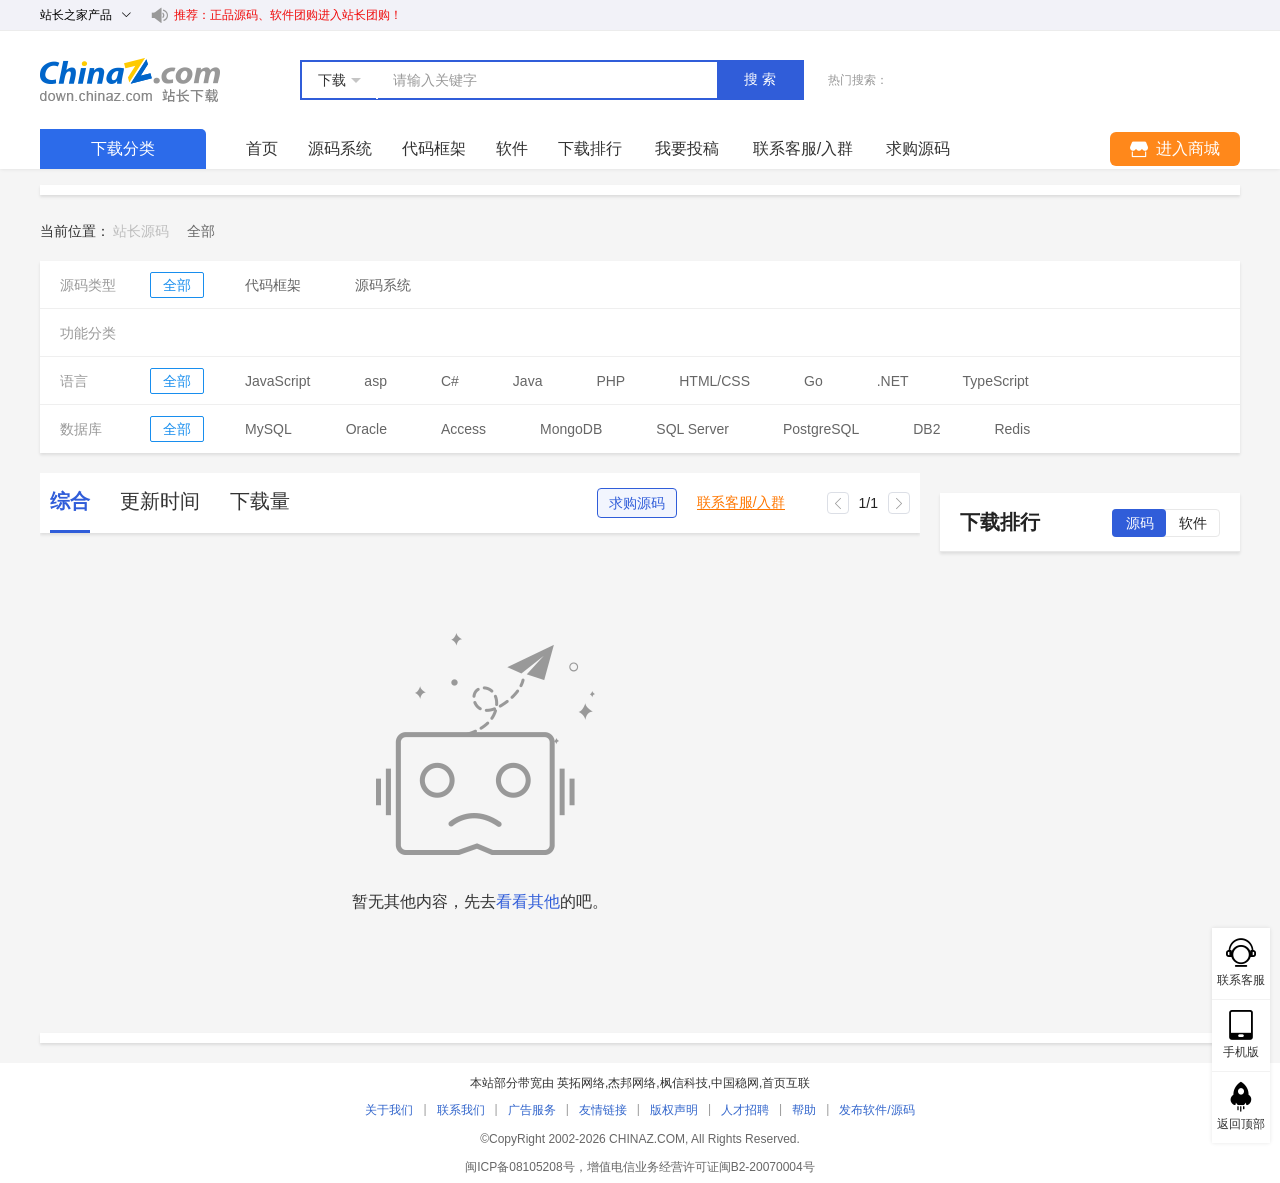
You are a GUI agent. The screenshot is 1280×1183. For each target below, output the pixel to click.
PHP (610, 381)
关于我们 (389, 1110)
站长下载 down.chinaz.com (130, 80)
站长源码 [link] (141, 231)
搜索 (762, 79)
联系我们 (461, 1110)
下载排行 (590, 148)
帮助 (804, 1110)
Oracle (366, 429)
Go (813, 381)
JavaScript (277, 381)
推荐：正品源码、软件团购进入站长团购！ (288, 15)
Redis (1012, 429)
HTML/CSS (714, 381)
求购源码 (637, 503)
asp (375, 381)
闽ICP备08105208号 (519, 1167)
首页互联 (786, 1083)
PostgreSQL (821, 429)
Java (528, 381)
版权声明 (674, 1110)
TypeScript (996, 381)
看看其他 (528, 901)
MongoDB (571, 429)
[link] (201, 231)
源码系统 (340, 148)
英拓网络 (581, 1083)
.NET (893, 381)
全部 (177, 285)
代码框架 (434, 148)
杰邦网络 (632, 1083)
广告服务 (532, 1110)
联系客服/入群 (741, 502)
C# (450, 381)
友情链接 (603, 1110)
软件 (512, 148)
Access (463, 429)
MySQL (268, 429)
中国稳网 (735, 1083)
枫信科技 (684, 1083)
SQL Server (692, 429)
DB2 (926, 429)
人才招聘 (745, 1110)
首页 (262, 148)
